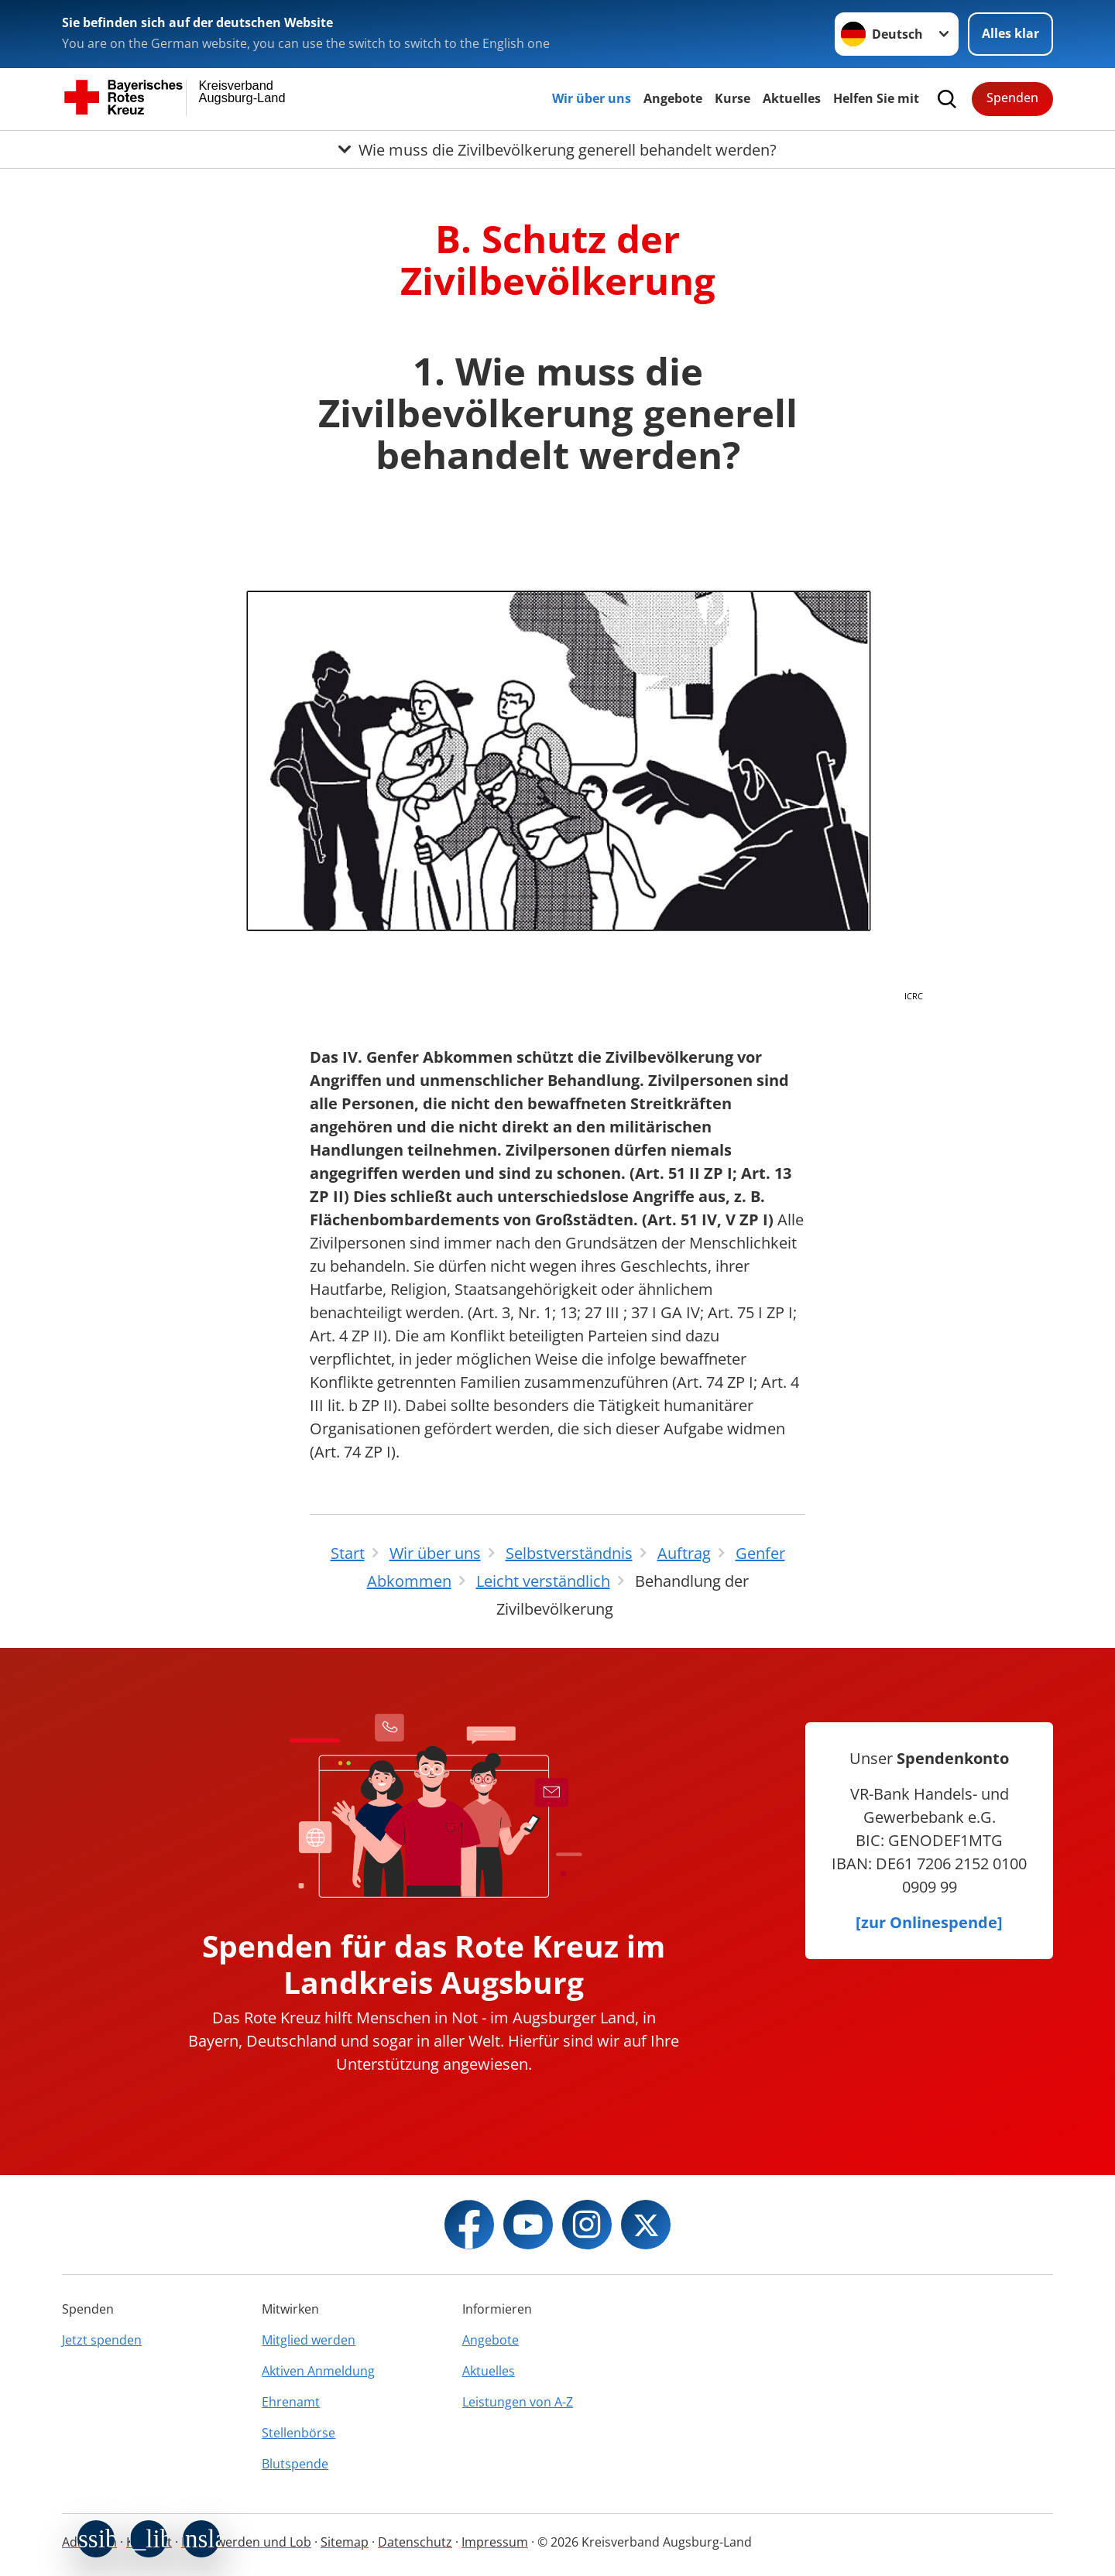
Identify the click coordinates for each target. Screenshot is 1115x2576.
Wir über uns (591, 98)
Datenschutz (415, 2541)
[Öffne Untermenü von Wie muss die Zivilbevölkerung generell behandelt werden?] (557, 149)
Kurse (732, 98)
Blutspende (295, 2463)
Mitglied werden (308, 2339)
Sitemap (345, 2541)
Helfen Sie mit (876, 98)
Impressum (494, 2541)
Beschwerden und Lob (246, 2541)
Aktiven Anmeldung (318, 2370)
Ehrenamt (291, 2401)
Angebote (672, 98)
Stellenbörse (298, 2432)
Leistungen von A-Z (517, 2401)
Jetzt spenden (102, 2339)
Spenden (1012, 97)
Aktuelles (792, 98)
